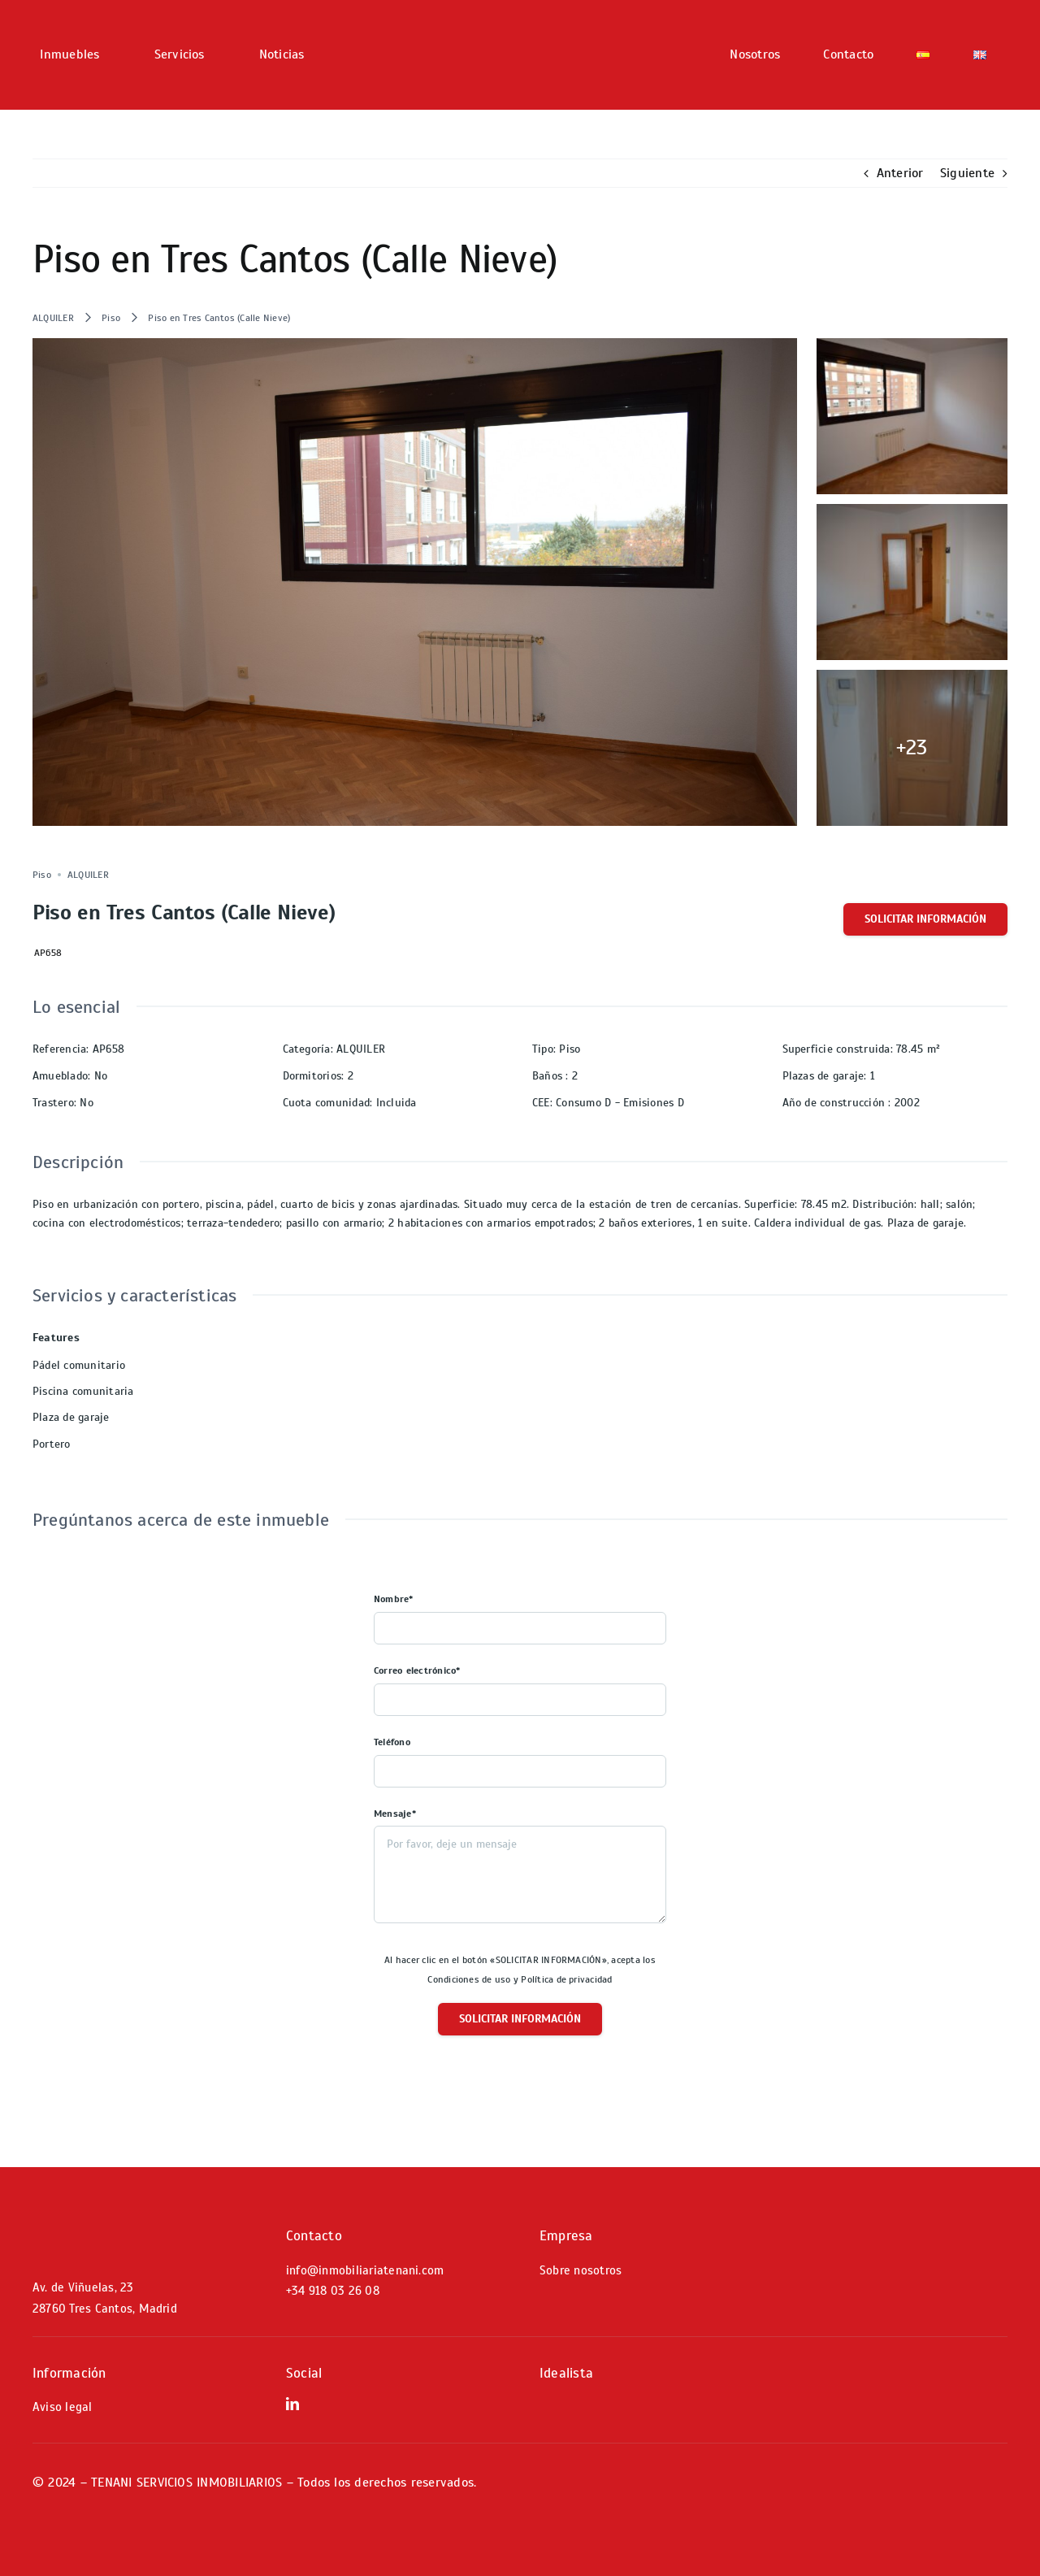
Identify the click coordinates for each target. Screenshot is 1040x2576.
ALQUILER (53, 318)
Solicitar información (925, 919)
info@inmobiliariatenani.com (365, 2270)
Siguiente (967, 173)
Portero (51, 1444)
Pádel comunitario (78, 1365)
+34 (332, 2290)
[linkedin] (292, 2403)
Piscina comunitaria (83, 1391)
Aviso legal (62, 2407)
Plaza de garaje (71, 1417)
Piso (111, 318)
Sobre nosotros (581, 2270)
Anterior (900, 173)
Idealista (566, 2373)
